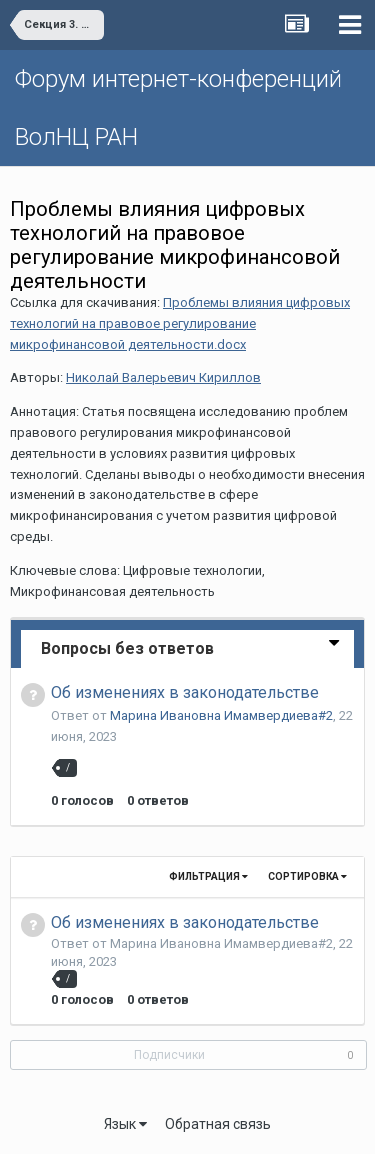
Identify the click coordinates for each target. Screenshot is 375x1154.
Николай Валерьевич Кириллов (163, 377)
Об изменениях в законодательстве (185, 692)
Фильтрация (208, 876)
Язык (125, 1124)
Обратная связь (218, 1124)
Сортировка (307, 876)
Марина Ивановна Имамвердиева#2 (221, 715)
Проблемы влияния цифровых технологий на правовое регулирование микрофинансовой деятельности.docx (180, 323)
